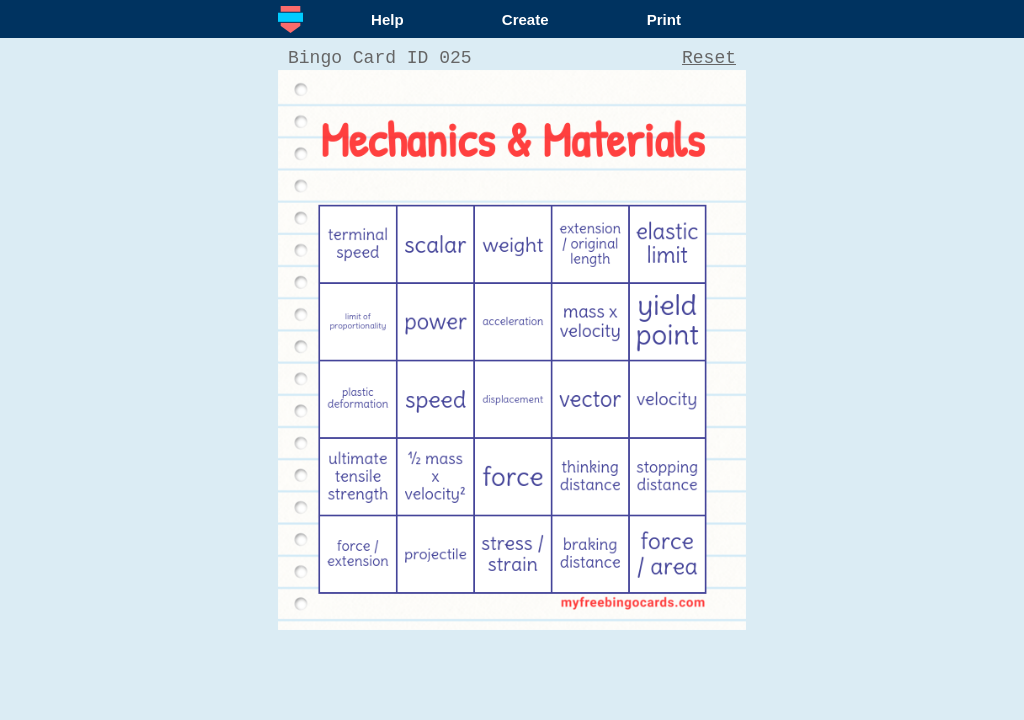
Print (664, 19)
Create (525, 19)
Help (387, 19)
